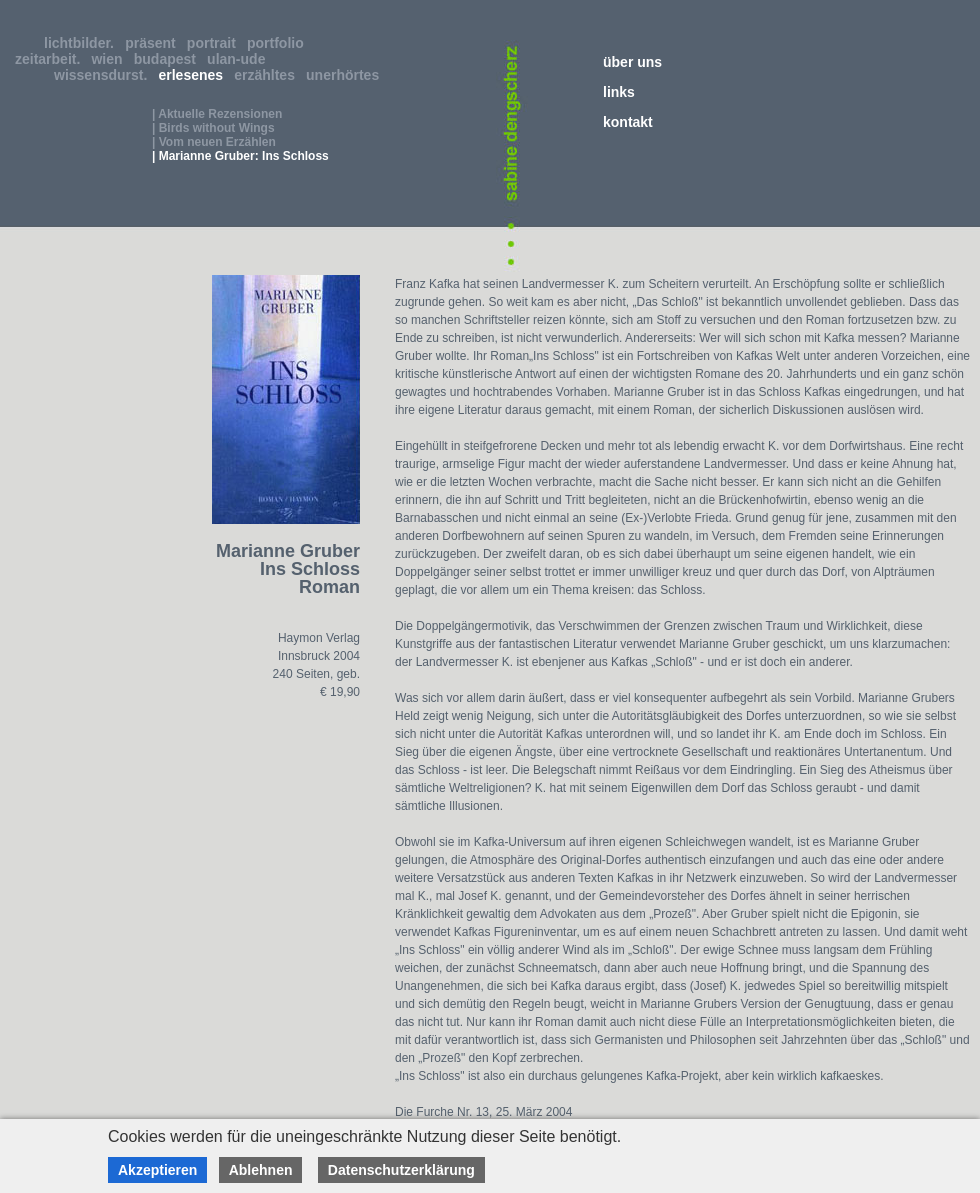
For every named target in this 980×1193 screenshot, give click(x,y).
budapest (169, 59)
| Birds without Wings (213, 128)
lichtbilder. (83, 43)
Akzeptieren (157, 1170)
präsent (154, 43)
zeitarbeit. (51, 59)
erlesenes (195, 75)
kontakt (628, 122)
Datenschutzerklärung (401, 1170)
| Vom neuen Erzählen (214, 142)
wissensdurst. (104, 75)
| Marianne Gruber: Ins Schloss (240, 156)
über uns (632, 62)
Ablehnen (261, 1170)
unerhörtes (346, 75)
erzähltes (268, 75)
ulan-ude (240, 59)
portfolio (279, 43)
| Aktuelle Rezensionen (217, 114)
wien (110, 59)
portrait (215, 43)
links (619, 92)
